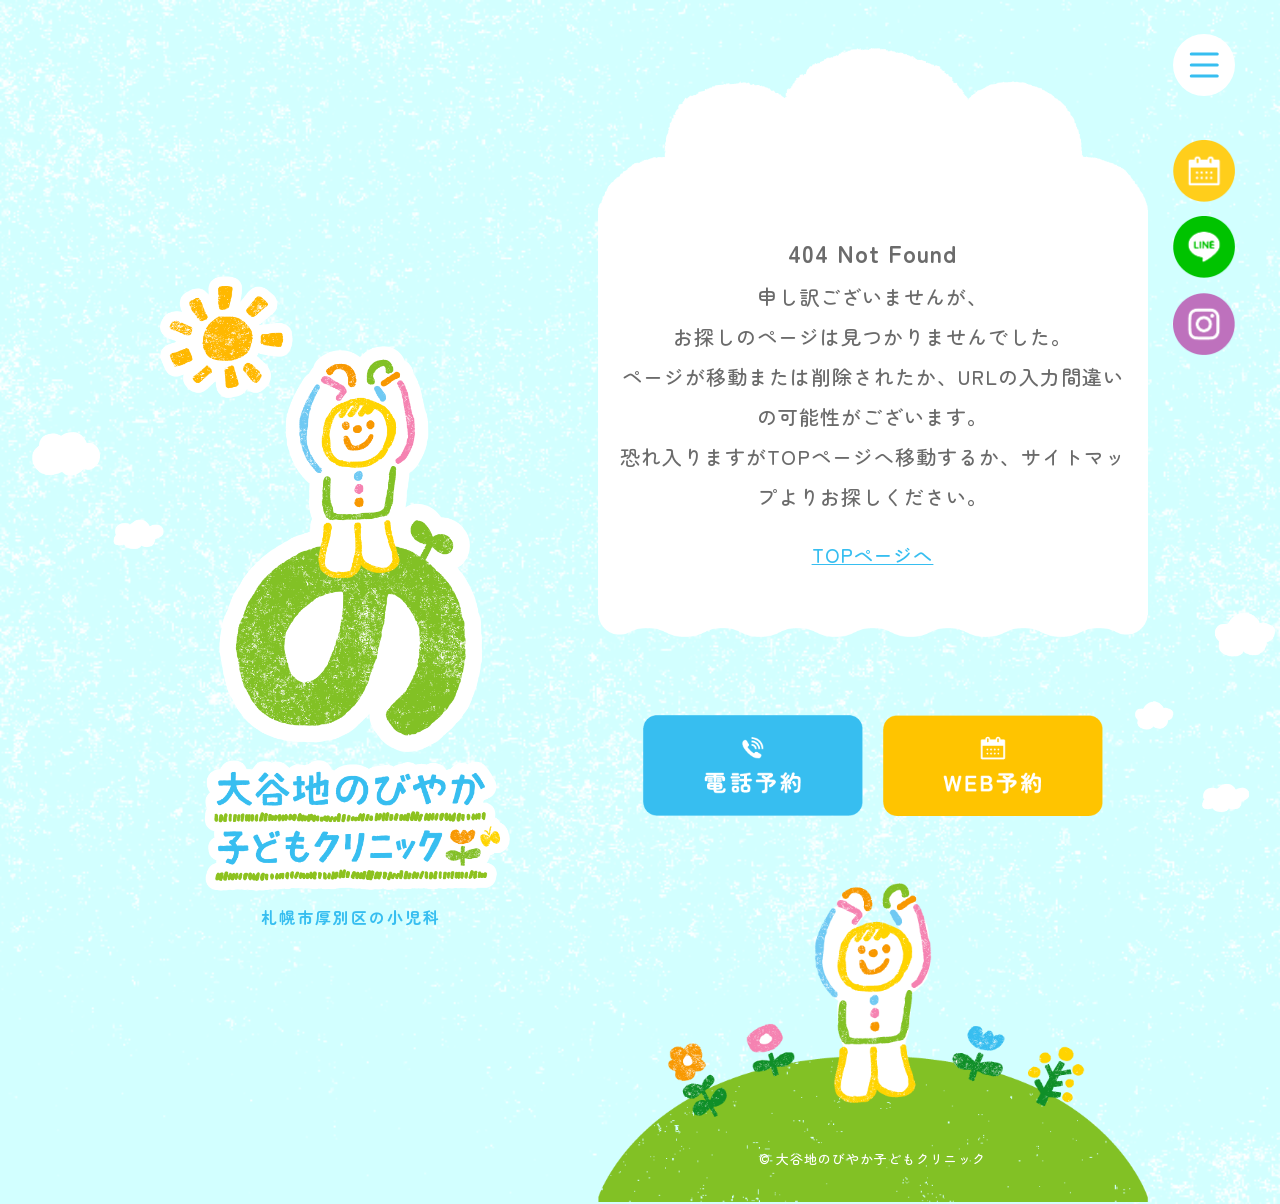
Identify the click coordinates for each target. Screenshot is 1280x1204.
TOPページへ (873, 556)
